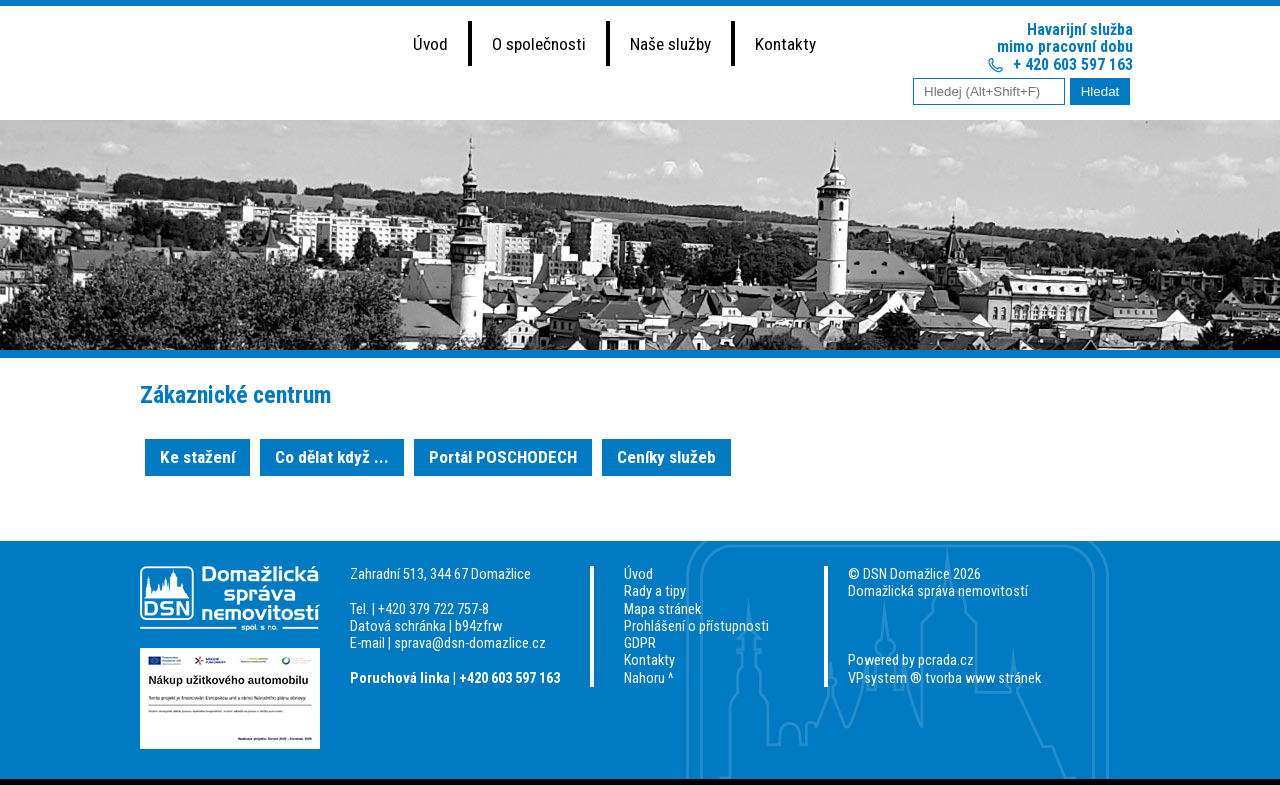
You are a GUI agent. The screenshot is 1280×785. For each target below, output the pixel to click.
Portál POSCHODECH (503, 457)
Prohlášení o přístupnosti (696, 626)
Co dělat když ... (332, 457)
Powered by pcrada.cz (911, 660)
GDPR (640, 643)
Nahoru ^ (648, 678)
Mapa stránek (662, 609)
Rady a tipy (655, 591)
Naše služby (670, 44)
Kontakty (785, 44)
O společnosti (539, 44)
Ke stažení (197, 457)
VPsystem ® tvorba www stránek (944, 678)
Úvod (430, 44)
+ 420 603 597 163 (1073, 64)
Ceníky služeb (666, 457)
